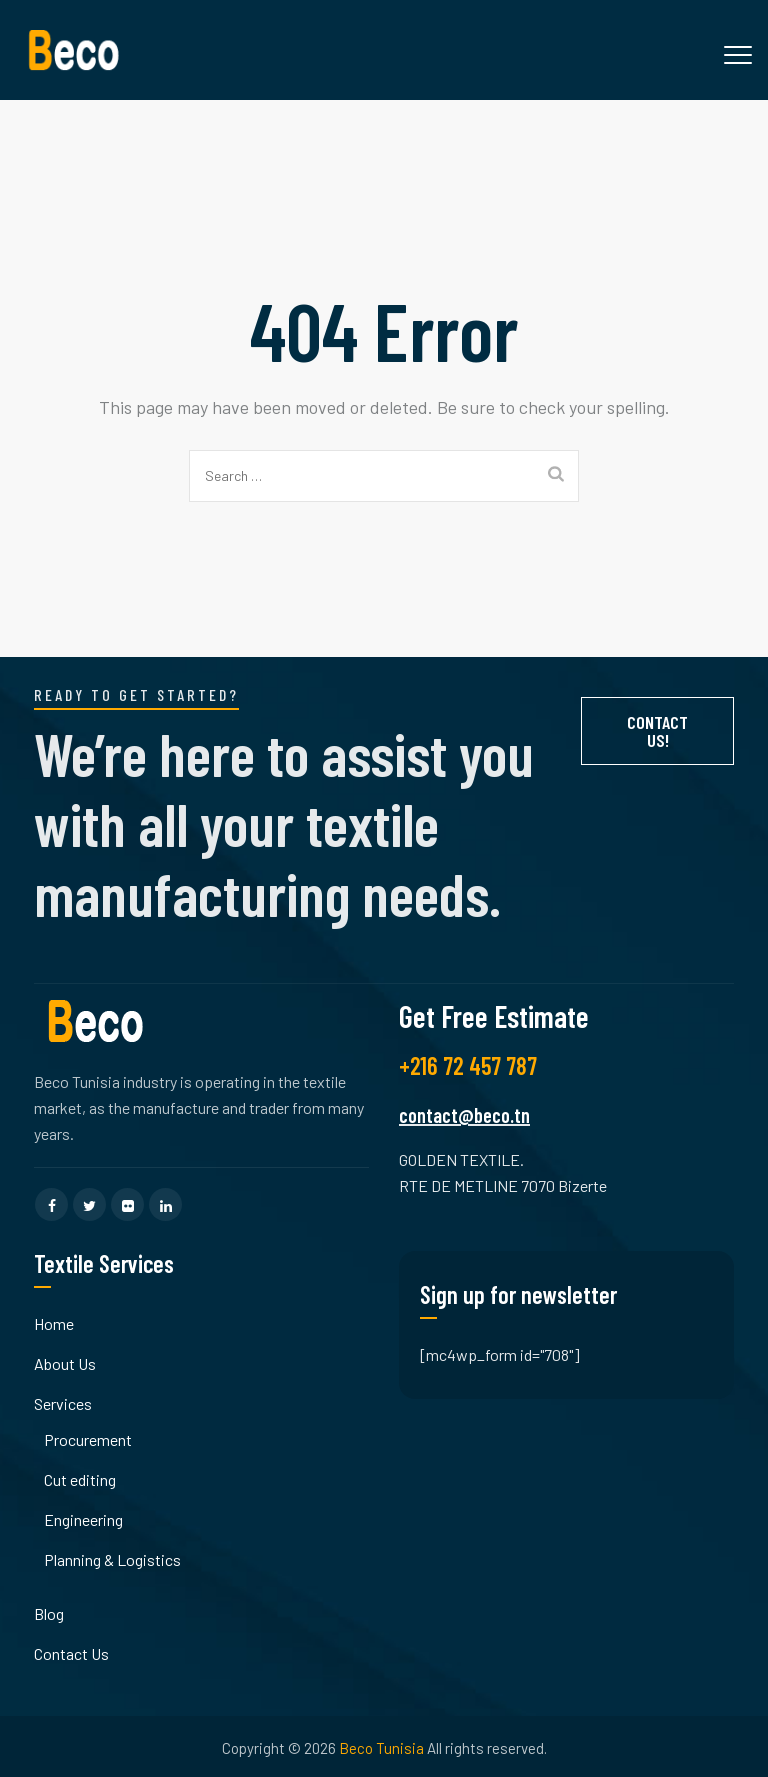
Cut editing (80, 1479)
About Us (65, 1363)
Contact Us (71, 1653)
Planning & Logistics (112, 1559)
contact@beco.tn (464, 1115)
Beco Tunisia (381, 1748)
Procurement (88, 1439)
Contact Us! (657, 731)
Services (63, 1403)
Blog (49, 1613)
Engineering (83, 1519)
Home (54, 1323)
